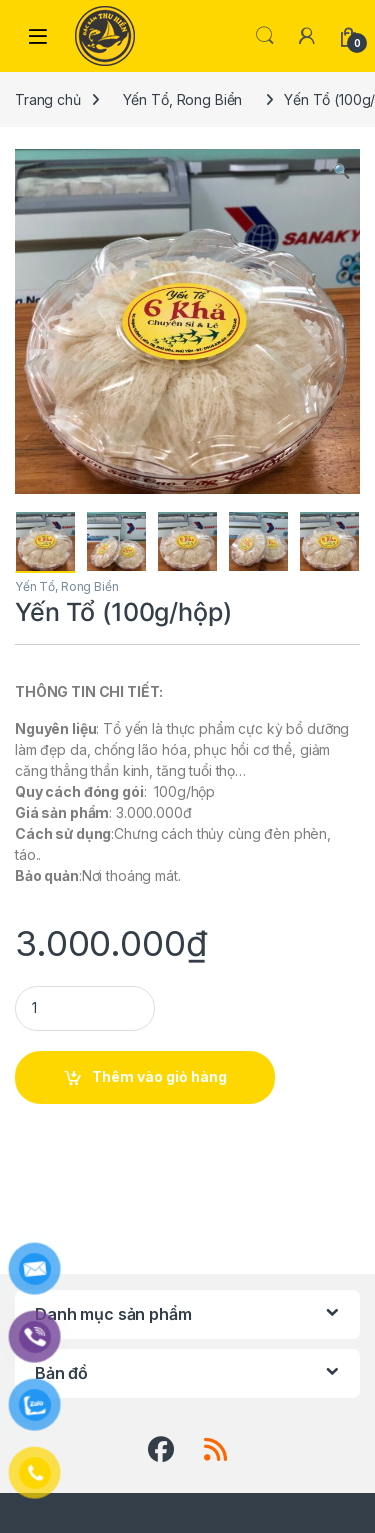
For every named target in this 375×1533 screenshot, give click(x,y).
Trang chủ (48, 99)
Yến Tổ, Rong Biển (183, 99)
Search (265, 36)
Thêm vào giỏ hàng (159, 1076)
